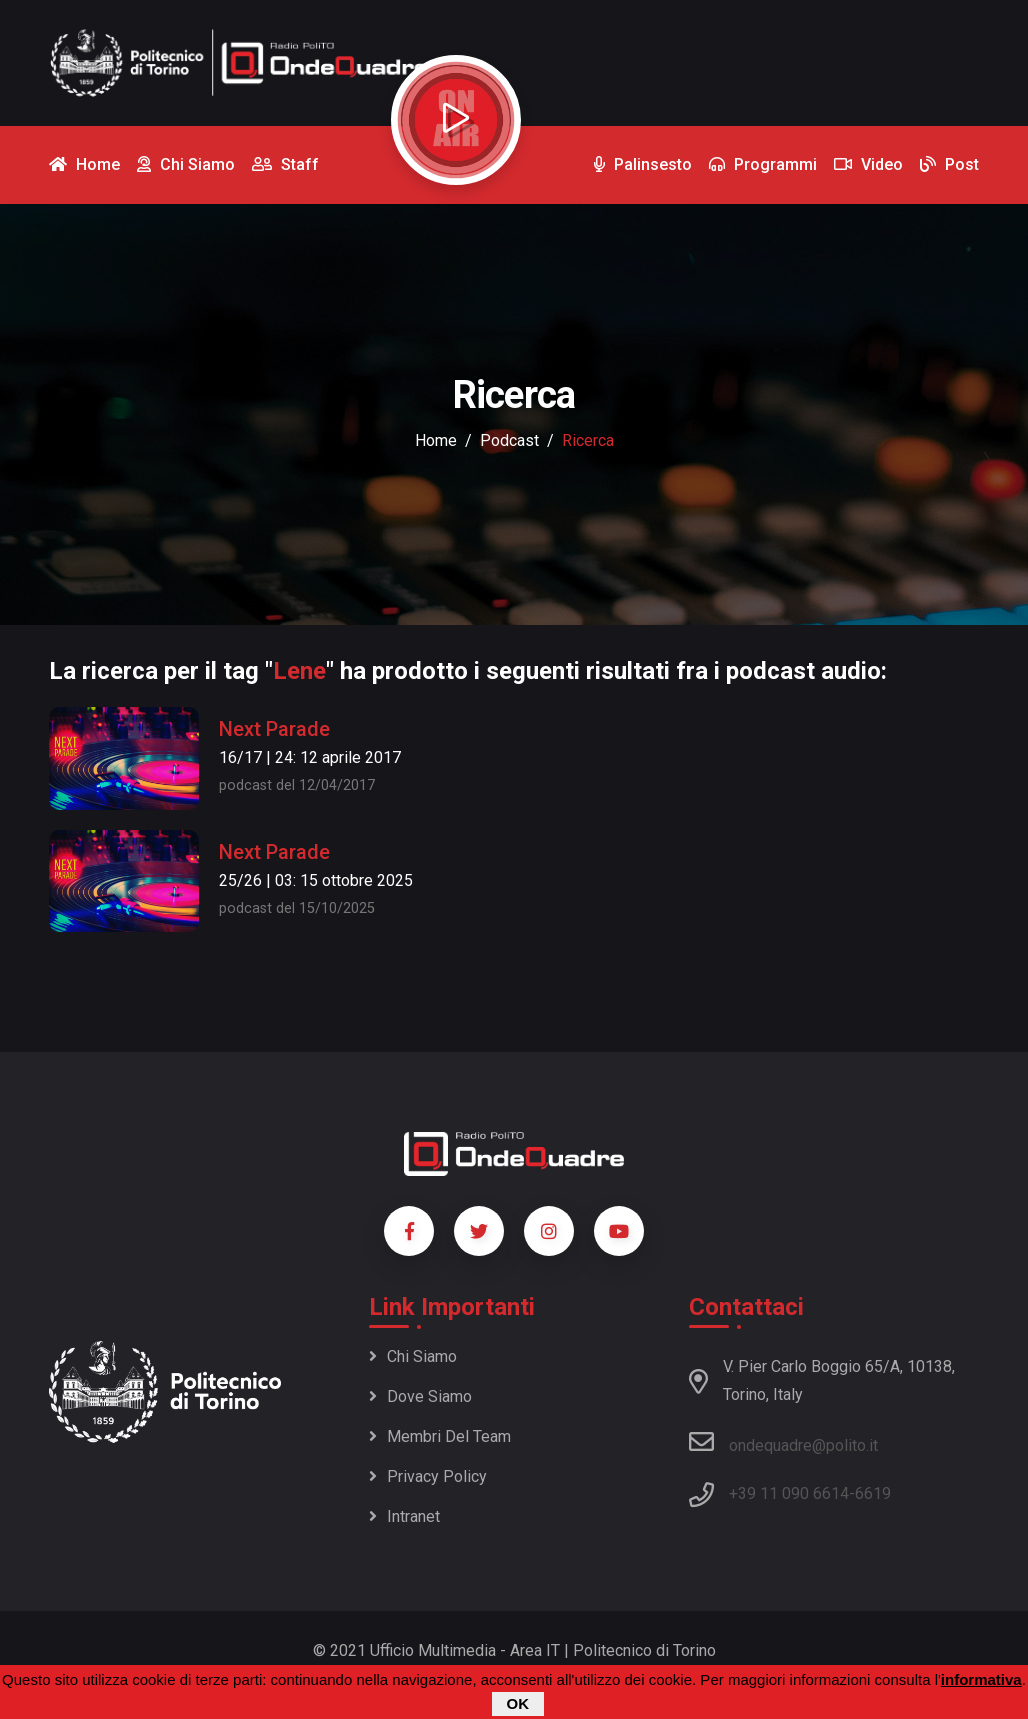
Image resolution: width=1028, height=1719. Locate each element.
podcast (509, 440)
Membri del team (440, 1436)
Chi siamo (413, 1356)
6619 (873, 1493)
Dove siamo (420, 1396)
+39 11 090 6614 (789, 1493)
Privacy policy (428, 1476)
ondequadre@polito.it (783, 1442)
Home (436, 440)
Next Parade (274, 729)
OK (518, 1703)
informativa (981, 1679)
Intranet (404, 1516)
